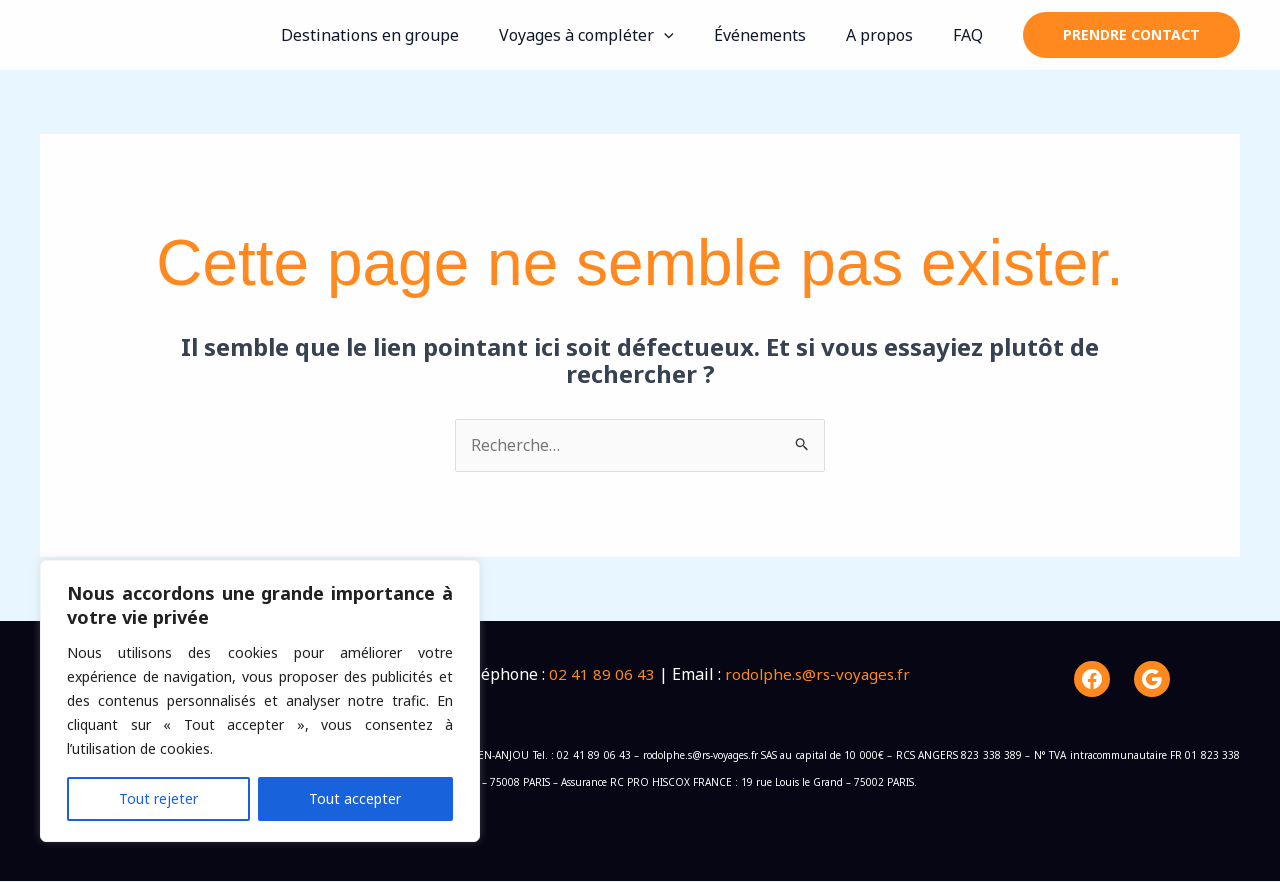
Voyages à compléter (614, 35)
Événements (780, 35)
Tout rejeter (158, 798)
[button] (692, 35)
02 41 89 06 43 (602, 675)
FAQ (972, 35)
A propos (891, 35)
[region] (260, 701)
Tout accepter (355, 798)
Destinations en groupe (406, 35)
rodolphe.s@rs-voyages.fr (820, 675)
